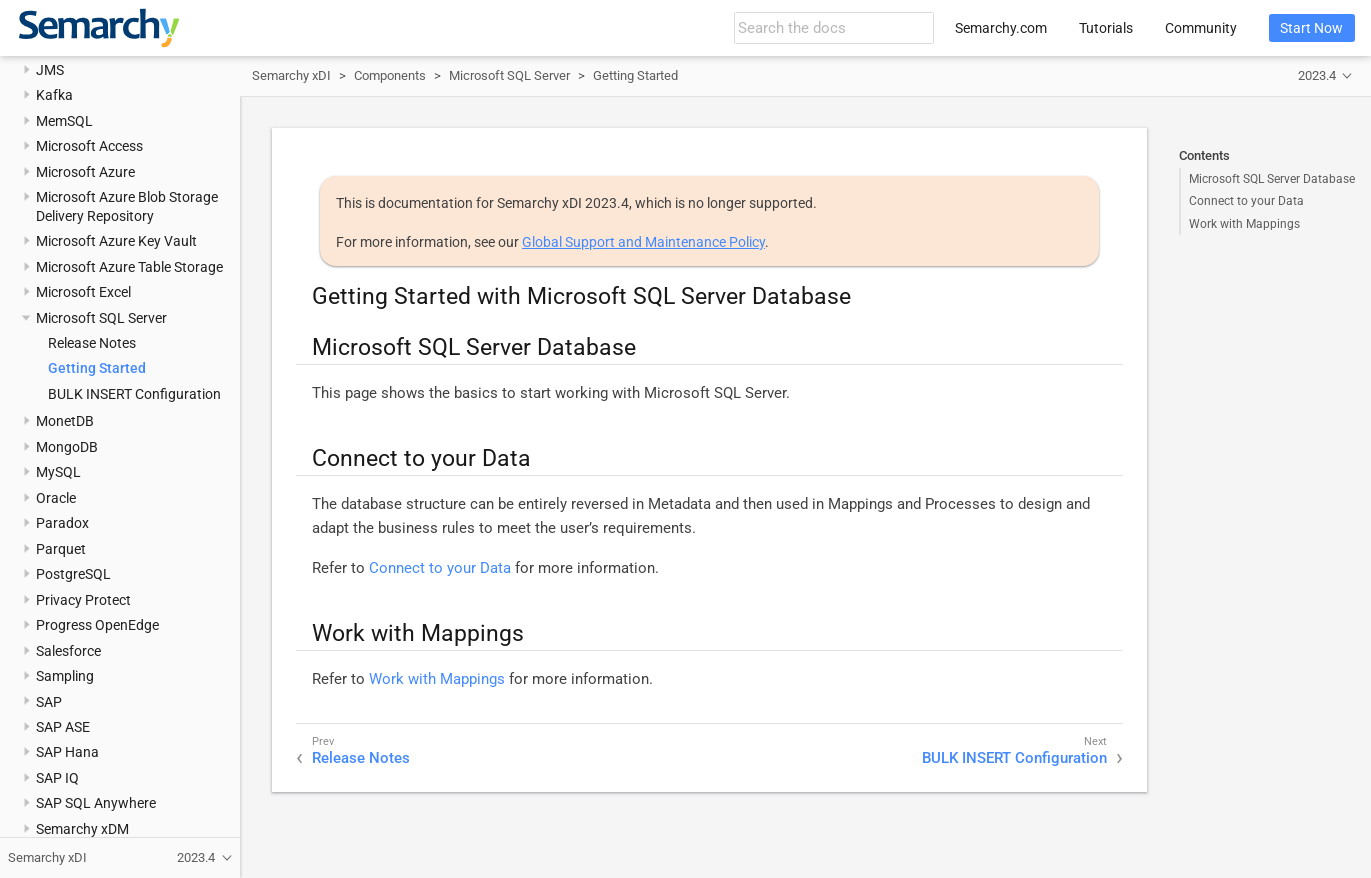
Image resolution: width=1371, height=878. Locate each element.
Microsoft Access (89, 146)
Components (390, 75)
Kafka (54, 95)
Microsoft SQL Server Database (1272, 179)
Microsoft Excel (83, 292)
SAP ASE (63, 727)
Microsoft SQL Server (101, 318)
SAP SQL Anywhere (96, 803)
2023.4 (1317, 75)
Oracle (56, 498)
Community (1201, 28)
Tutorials (1106, 28)
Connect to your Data (1246, 201)
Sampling (65, 676)
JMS (50, 70)
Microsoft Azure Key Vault (116, 241)
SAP (49, 702)
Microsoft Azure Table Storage (129, 267)
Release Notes (92, 343)
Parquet (61, 549)
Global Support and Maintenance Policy (643, 242)
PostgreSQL (73, 574)
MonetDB (65, 421)
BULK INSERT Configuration (134, 394)
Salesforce (68, 651)
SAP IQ (57, 778)
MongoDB (67, 447)
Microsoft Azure (85, 172)
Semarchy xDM (82, 829)
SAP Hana (67, 752)
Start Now (1311, 28)
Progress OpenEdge (97, 625)
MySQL (58, 472)
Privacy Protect (83, 600)
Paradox (62, 523)
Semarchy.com (1001, 28)
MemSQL (64, 121)
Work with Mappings (1244, 224)
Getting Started (97, 368)
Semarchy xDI (291, 75)
